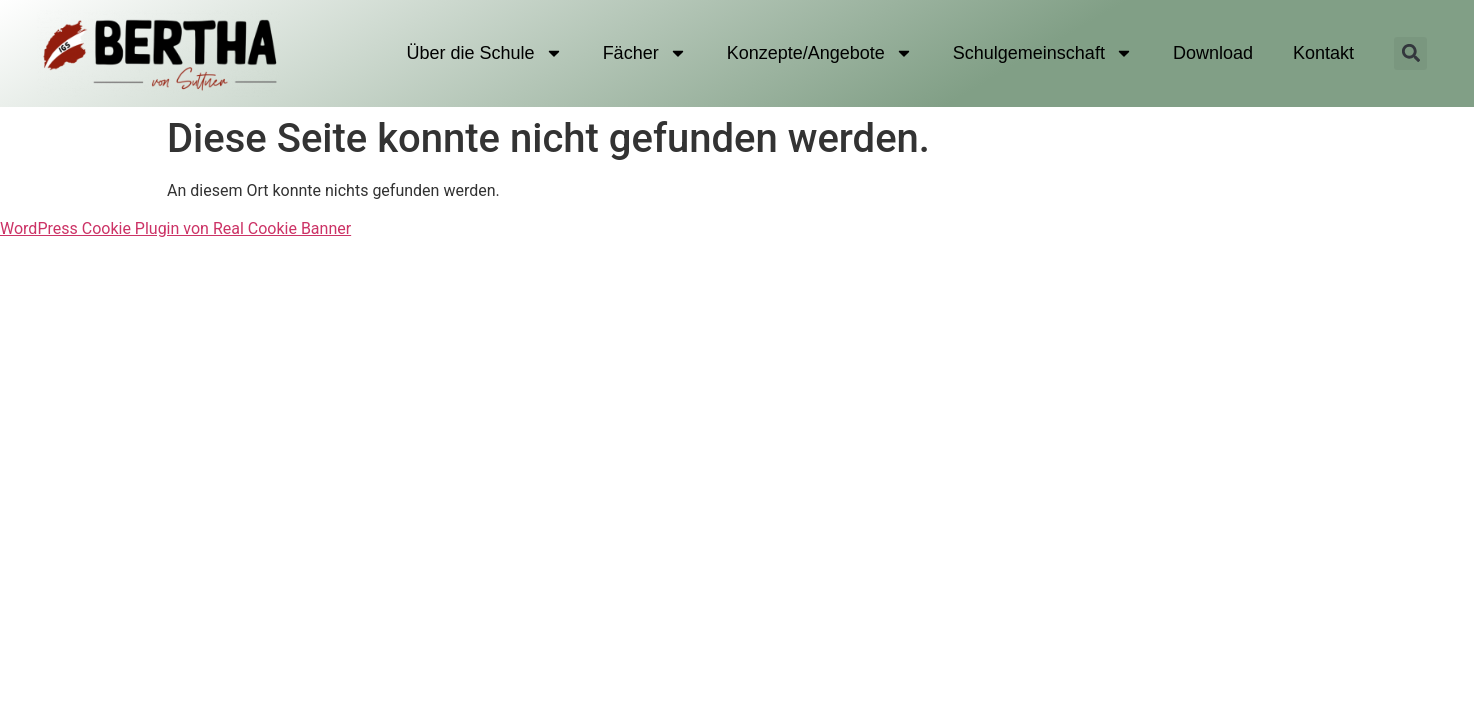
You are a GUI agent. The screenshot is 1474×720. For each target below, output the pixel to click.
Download (1213, 53)
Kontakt (1323, 53)
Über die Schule (485, 53)
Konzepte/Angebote (820, 53)
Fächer (645, 53)
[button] (1410, 53)
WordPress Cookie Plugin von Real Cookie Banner (175, 228)
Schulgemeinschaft (1043, 53)
